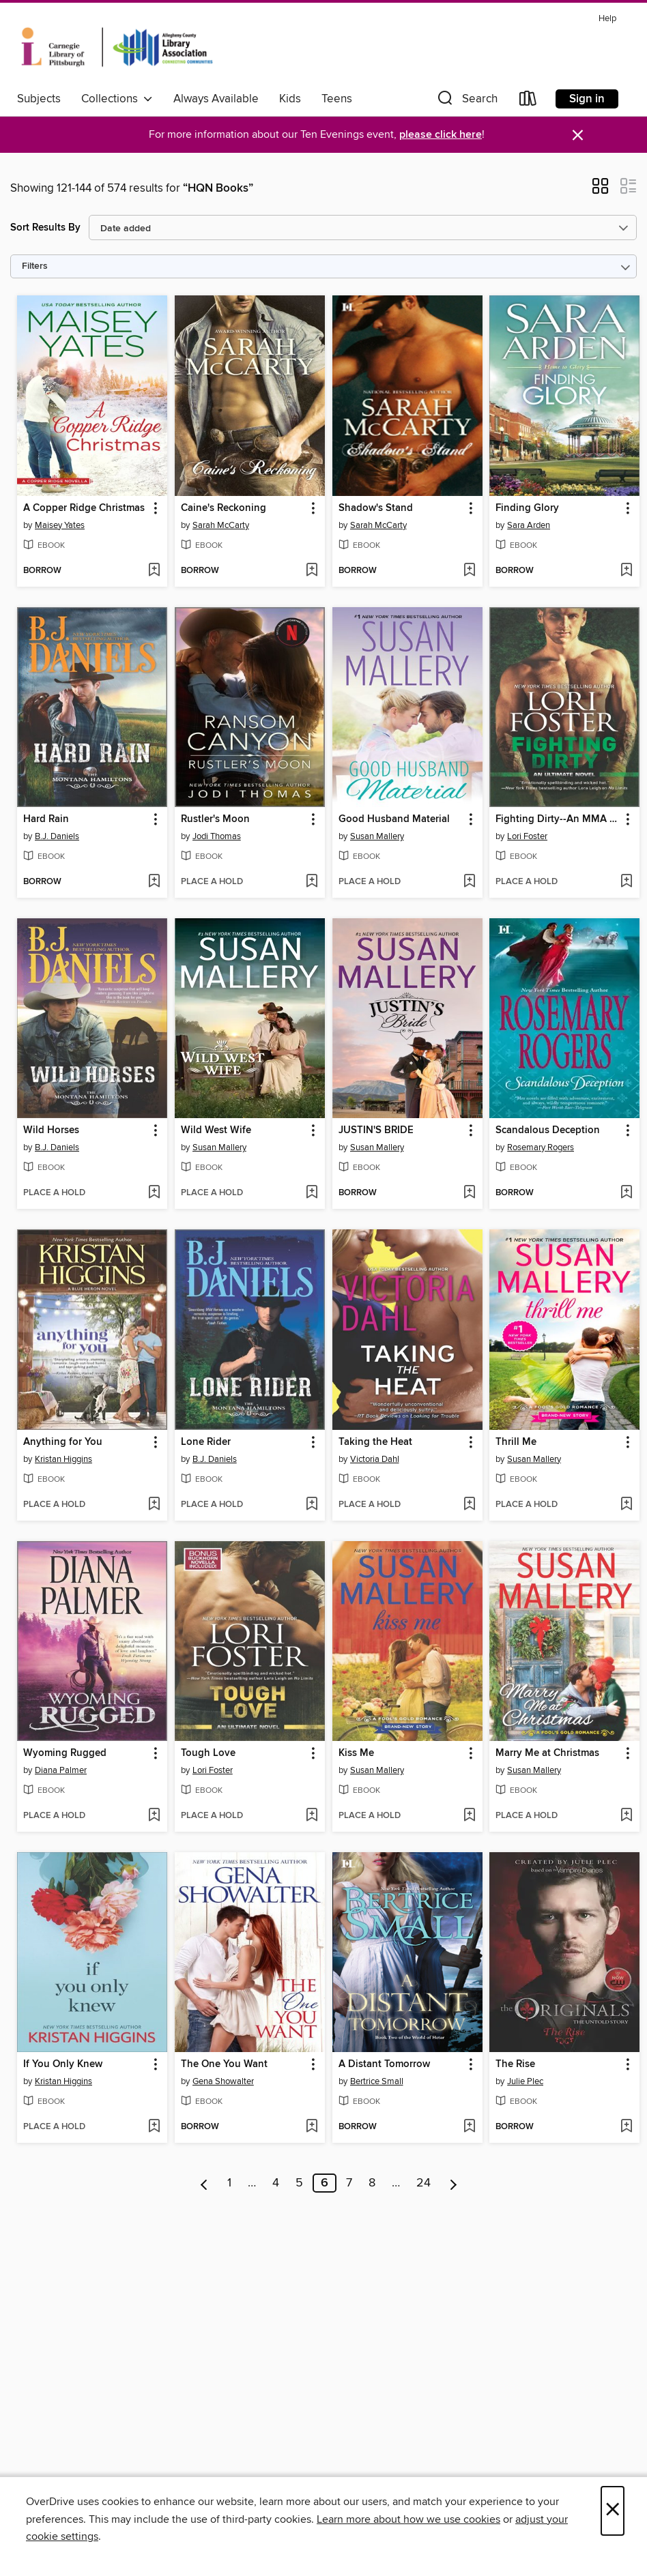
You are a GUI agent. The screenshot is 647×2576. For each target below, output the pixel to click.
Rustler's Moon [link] (215, 819)
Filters (35, 266)
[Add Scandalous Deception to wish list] (626, 1193)
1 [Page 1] (229, 2183)
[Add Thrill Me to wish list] (626, 1505)
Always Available (216, 98)
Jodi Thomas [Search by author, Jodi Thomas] (216, 836)
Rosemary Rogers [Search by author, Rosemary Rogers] (540, 1147)
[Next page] (453, 2183)
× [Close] (612, 2510)
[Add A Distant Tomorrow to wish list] (469, 2127)
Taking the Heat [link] (375, 1442)
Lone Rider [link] (206, 1442)
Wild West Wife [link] (216, 1130)
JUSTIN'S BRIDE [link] (376, 1130)
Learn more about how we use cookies (408, 2519)
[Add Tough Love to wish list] (311, 1816)
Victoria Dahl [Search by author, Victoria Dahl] (374, 1459)
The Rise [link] (515, 2064)
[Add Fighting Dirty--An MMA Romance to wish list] (626, 882)
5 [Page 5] (299, 2183)
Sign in (587, 98)
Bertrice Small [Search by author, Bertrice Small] (376, 2081)
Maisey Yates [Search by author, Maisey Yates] (60, 525)
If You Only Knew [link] (62, 2064)
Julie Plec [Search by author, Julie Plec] (525, 2081)
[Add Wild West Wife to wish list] (311, 1193)
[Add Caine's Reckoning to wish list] (311, 571)
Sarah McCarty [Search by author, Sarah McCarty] (220, 525)
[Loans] (528, 101)
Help (607, 19)
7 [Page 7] (349, 2183)
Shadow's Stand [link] (376, 508)
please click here (440, 135)
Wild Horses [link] (51, 1130)
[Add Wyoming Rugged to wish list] (153, 1816)
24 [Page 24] (423, 2183)
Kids (290, 98)
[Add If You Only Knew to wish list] (153, 2127)
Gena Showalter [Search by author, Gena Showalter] (223, 2081)
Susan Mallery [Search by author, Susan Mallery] (377, 836)
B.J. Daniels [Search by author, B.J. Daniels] (57, 836)
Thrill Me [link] (515, 1442)
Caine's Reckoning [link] (223, 508)
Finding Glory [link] (527, 508)
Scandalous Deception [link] (547, 1130)
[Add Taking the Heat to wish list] (469, 1505)
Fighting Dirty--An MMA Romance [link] (557, 819)
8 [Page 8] (372, 2183)
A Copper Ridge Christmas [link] (84, 508)
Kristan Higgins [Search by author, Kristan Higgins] (63, 1459)
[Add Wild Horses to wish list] (153, 1193)
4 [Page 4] (275, 2183)
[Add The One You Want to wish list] (311, 2127)
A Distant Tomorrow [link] (384, 2064)
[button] (466, 101)
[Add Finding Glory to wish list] (626, 571)
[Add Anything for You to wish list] (153, 1505)
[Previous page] (204, 2183)
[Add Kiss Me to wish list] (469, 1816)
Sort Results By (45, 227)
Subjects (39, 98)
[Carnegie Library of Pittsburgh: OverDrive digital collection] (117, 47)
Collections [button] (117, 98)
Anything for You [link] (62, 1442)
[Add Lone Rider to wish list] (311, 1505)
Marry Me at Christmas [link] (547, 1753)
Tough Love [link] (208, 1753)
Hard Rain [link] (46, 819)
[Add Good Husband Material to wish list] (469, 882)
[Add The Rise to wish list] (626, 2127)
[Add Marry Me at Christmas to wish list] (626, 1816)
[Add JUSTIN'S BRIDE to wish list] (469, 1193)
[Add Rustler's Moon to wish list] (311, 882)
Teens (336, 98)
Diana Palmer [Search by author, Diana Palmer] (61, 1770)
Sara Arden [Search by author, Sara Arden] (528, 525)
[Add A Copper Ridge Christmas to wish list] (153, 571)
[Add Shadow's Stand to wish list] (469, 571)
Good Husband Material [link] (394, 819)
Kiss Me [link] (356, 1753)
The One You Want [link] (224, 2064)
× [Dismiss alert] (578, 135)
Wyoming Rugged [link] (64, 1753)
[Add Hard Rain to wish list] (153, 882)
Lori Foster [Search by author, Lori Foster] (527, 836)
